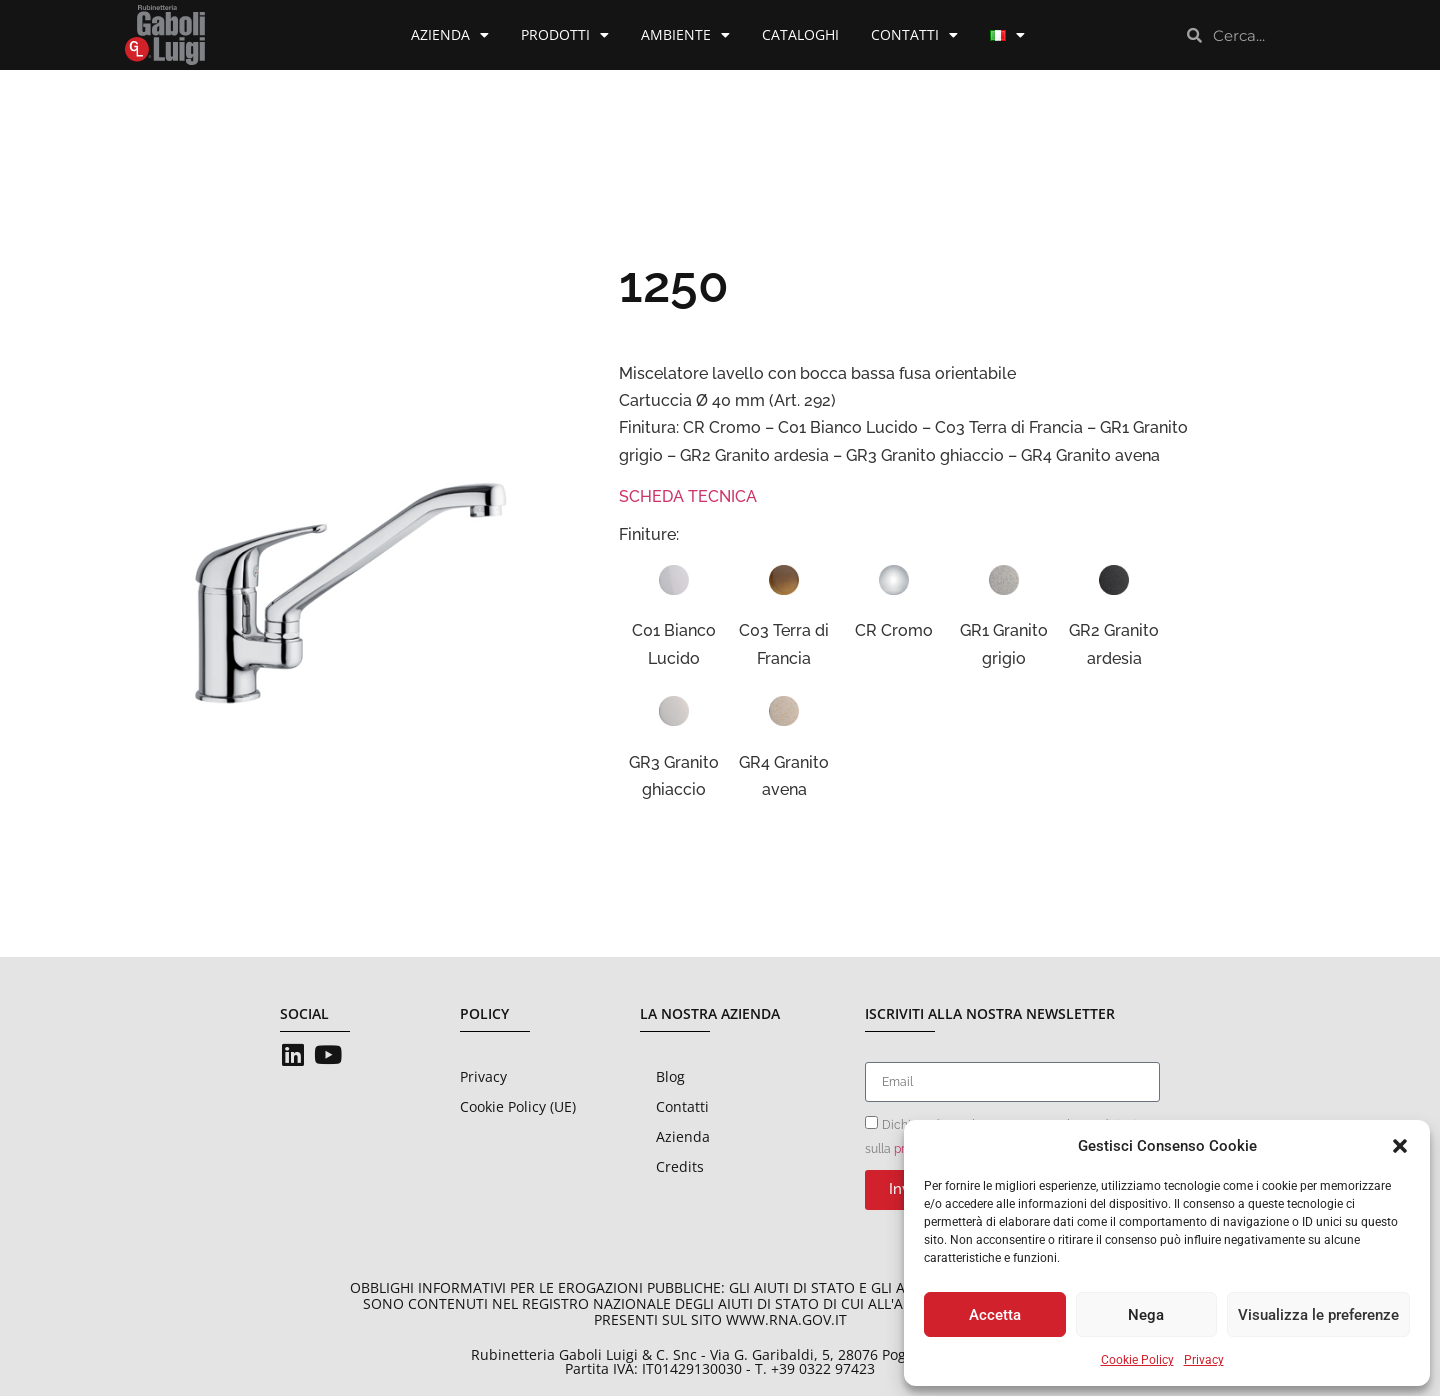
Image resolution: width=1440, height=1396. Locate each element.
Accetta (995, 1315)
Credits (680, 1166)
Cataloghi (800, 34)
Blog (670, 1076)
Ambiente (685, 35)
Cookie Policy (1137, 1360)
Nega (1146, 1315)
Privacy (1204, 1360)
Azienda (450, 35)
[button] (1400, 1146)
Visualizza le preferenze (1318, 1315)
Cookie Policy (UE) (518, 1106)
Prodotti (565, 35)
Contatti (914, 35)
